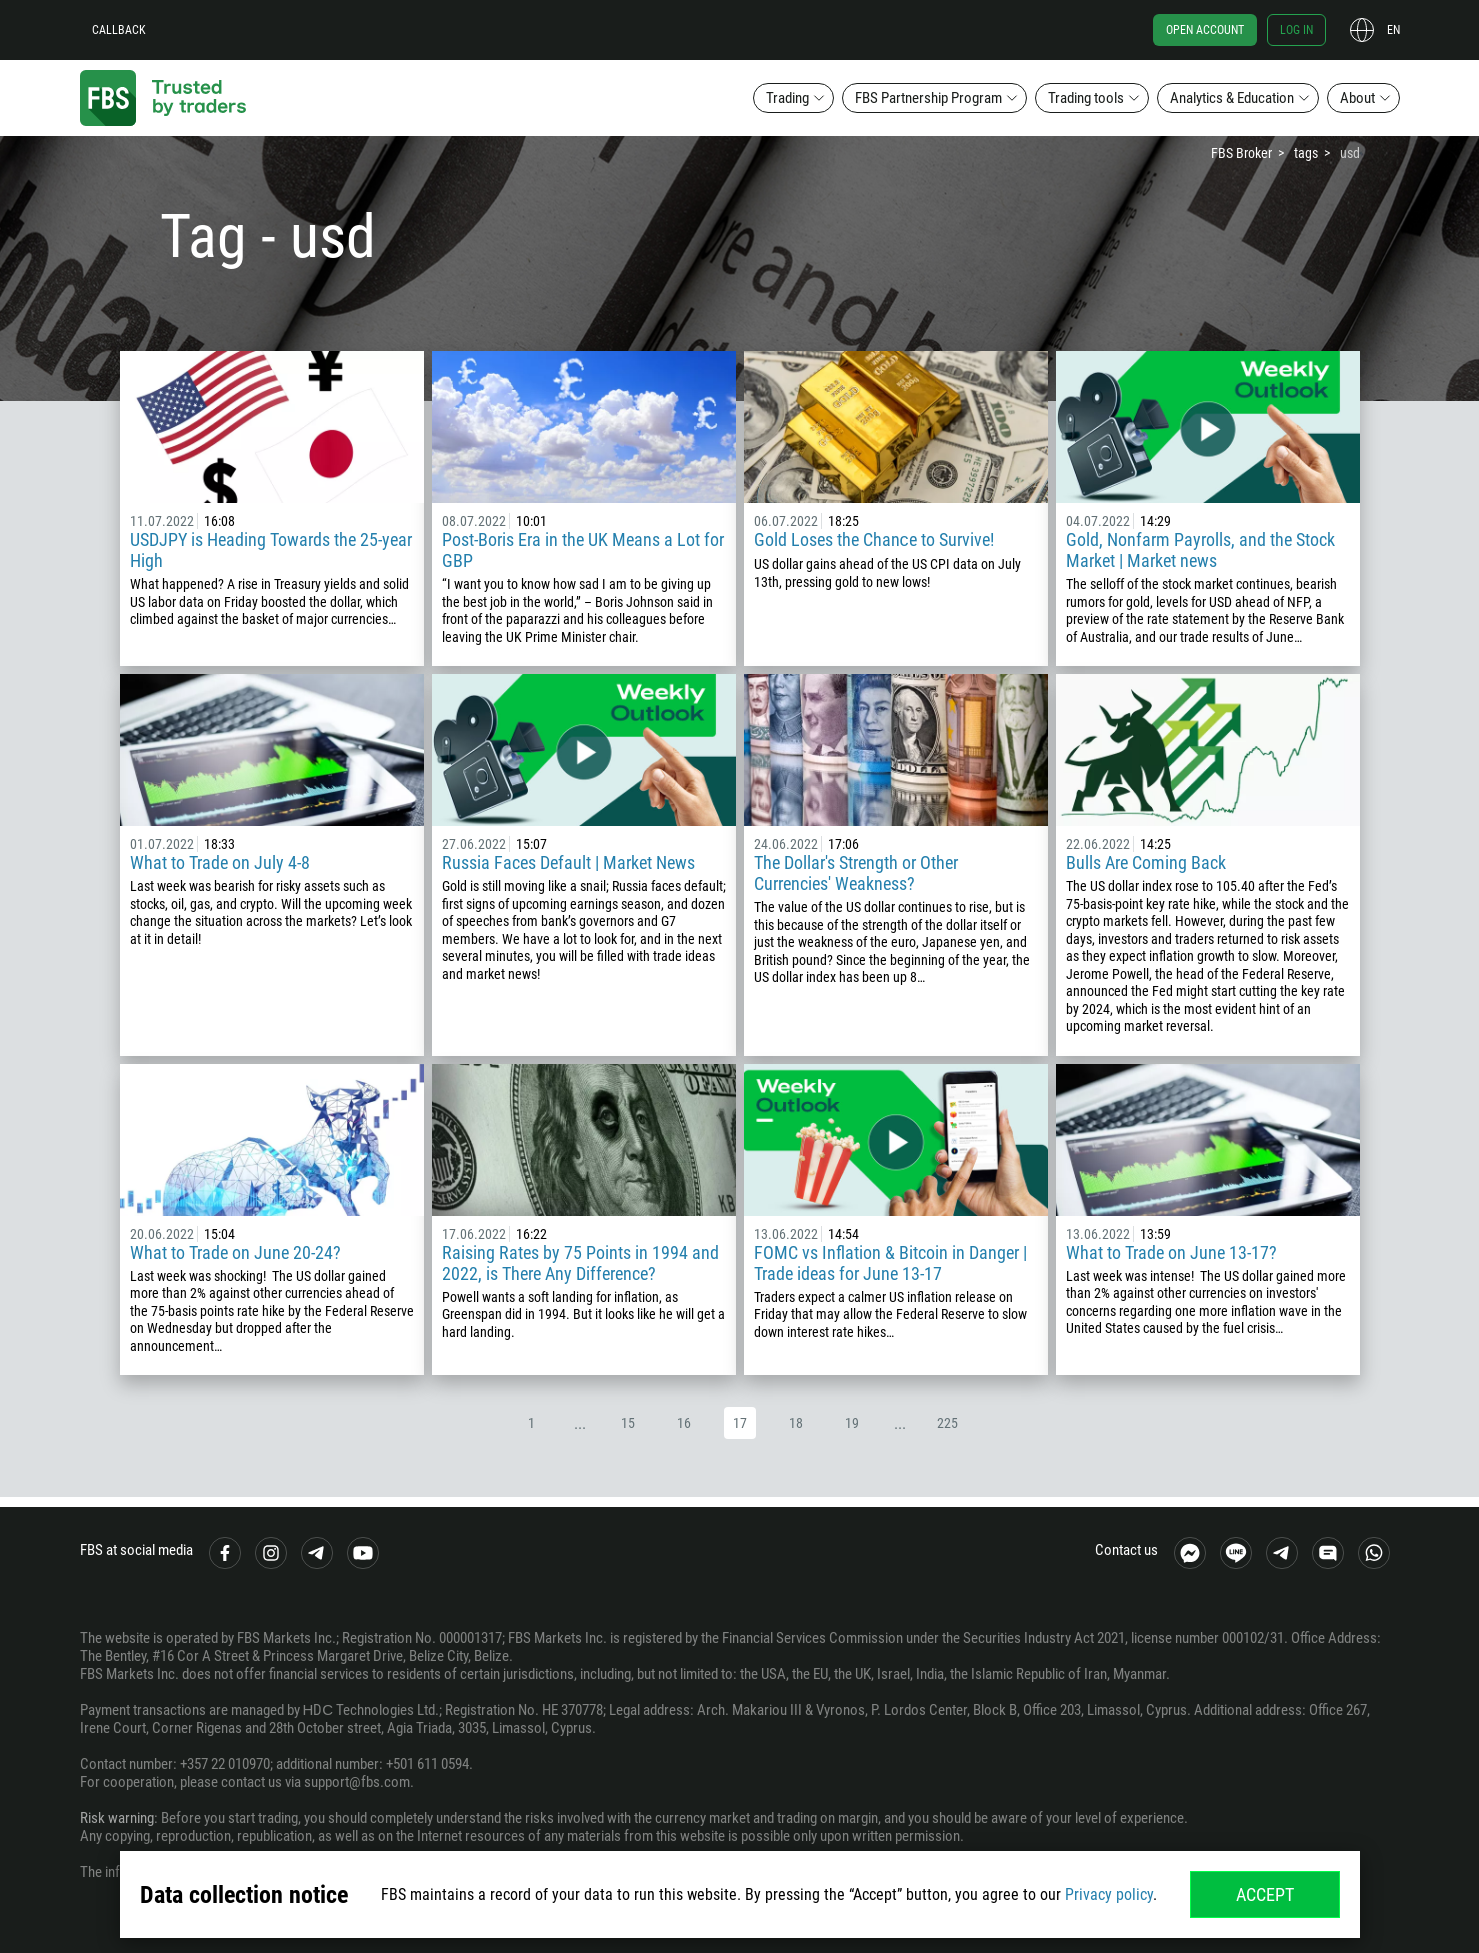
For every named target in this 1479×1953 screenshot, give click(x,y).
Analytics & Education (1232, 98)
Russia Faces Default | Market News (568, 862)
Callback (119, 30)
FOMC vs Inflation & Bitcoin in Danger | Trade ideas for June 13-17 (890, 1263)
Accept (1265, 1894)
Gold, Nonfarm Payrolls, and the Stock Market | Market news (1200, 550)
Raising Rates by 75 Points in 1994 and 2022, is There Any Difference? (580, 1263)
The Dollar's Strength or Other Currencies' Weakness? (856, 873)
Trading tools (1086, 98)
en (1393, 30)
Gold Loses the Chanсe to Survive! (874, 539)
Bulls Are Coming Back (1146, 862)
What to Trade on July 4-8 (220, 862)
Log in (1296, 30)
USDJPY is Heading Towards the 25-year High (271, 550)
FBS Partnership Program (928, 98)
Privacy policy (1109, 1894)
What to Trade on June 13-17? (1171, 1252)
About (1357, 98)
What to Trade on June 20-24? (235, 1252)
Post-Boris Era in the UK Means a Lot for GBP (583, 550)
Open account (1205, 30)
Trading (787, 98)
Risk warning (117, 1818)
